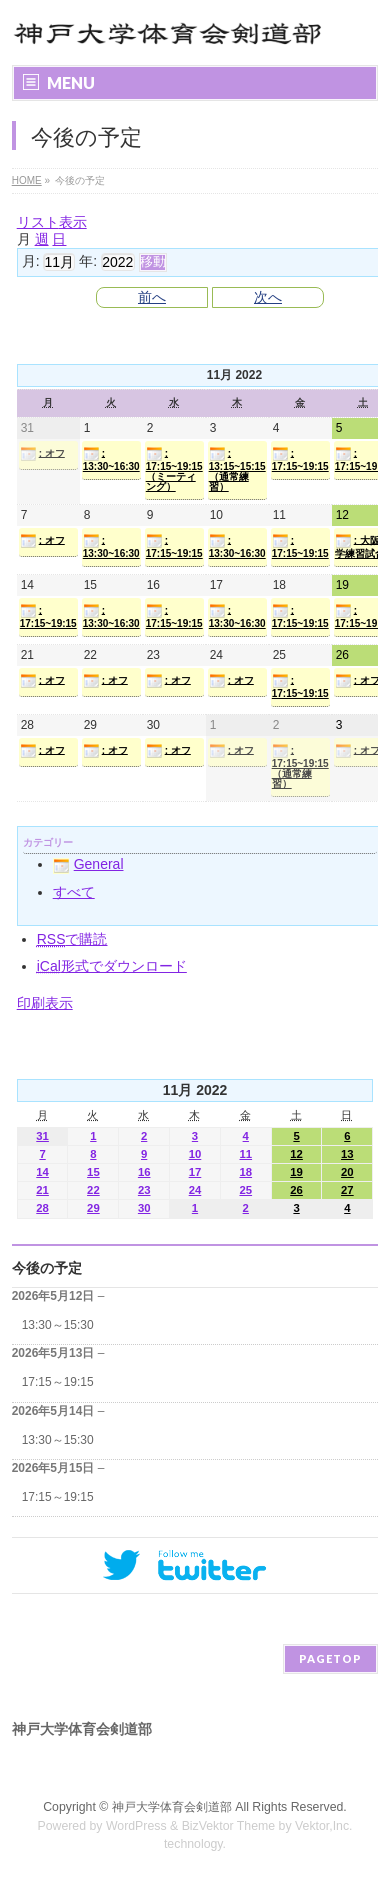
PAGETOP (330, 1658)
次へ (268, 297)
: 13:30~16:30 (111, 459)
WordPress (136, 1826)
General (88, 864)
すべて (74, 892)
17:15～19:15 (58, 1382)
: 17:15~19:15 (300, 459)
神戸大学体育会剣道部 (172, 1807)
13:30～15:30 (58, 1325)
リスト (52, 222)
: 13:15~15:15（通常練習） (237, 469)
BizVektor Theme (229, 1826)
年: (88, 261)
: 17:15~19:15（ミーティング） (174, 469)
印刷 (45, 1003)
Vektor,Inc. (324, 1826)
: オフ (42, 454)
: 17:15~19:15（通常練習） (300, 766)
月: (31, 261)
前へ (152, 297)
